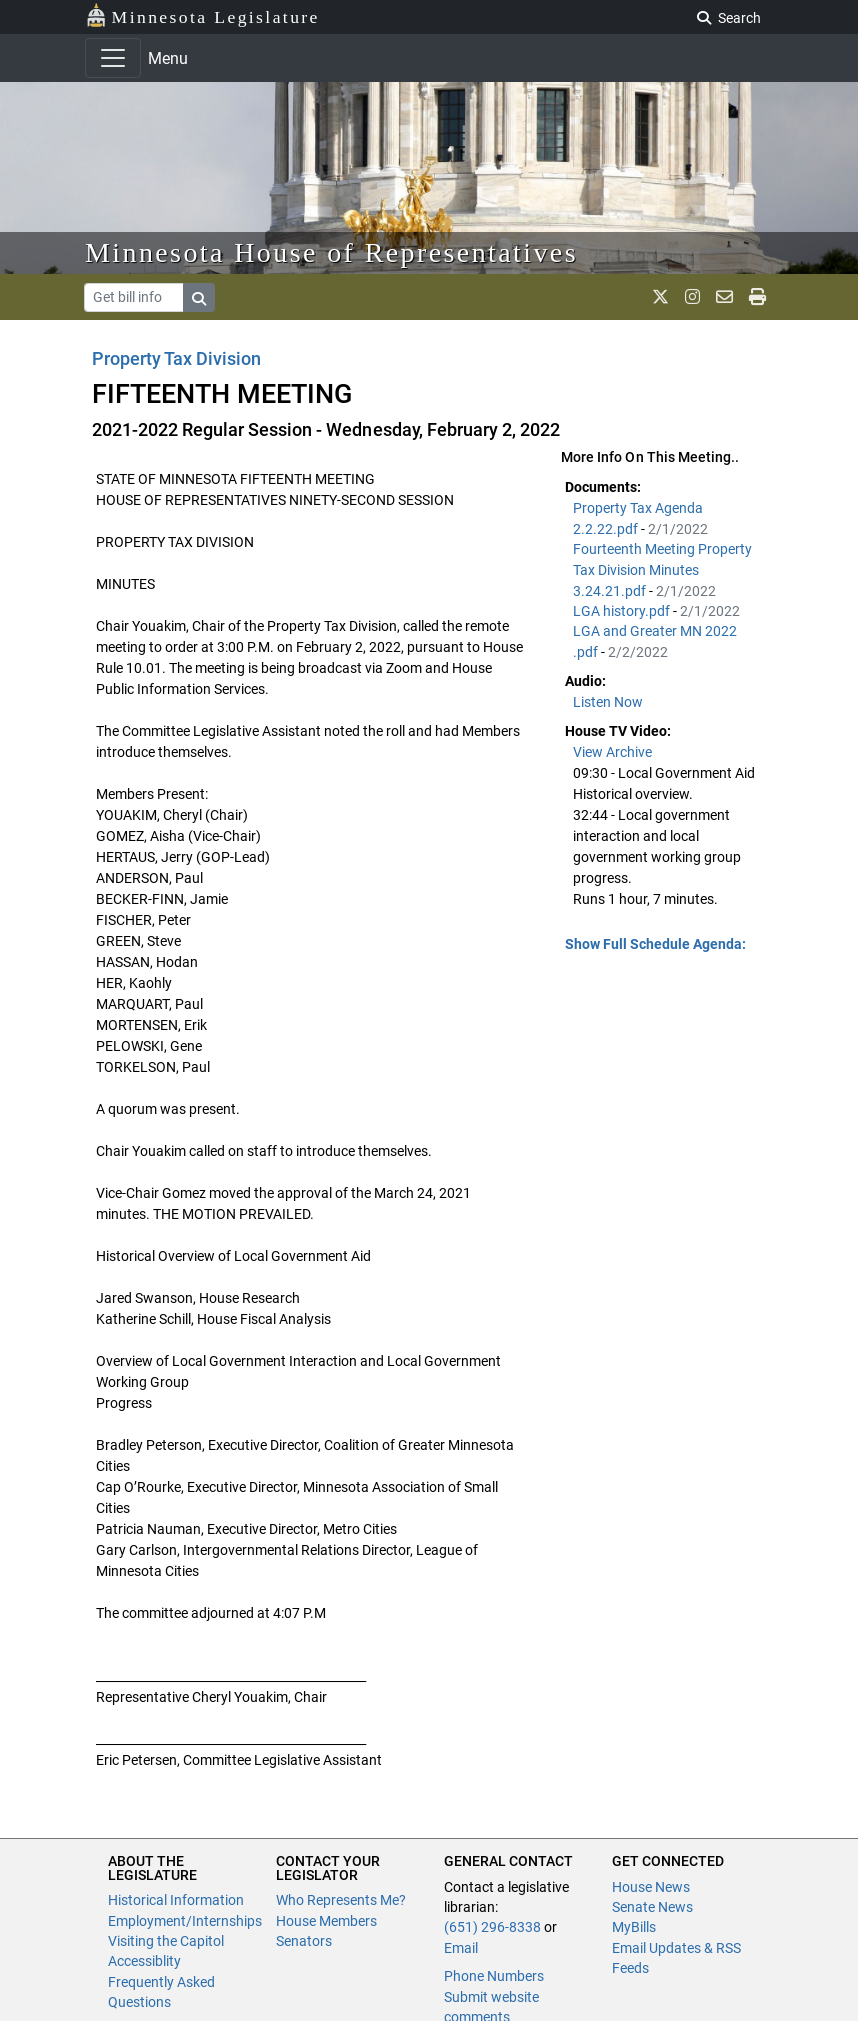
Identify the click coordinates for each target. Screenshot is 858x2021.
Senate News (652, 1907)
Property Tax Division (176, 358)
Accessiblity (144, 1961)
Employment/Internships (185, 1921)
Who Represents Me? (341, 1900)
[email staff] (724, 297)
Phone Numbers (494, 1976)
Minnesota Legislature (202, 15)
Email (461, 1948)
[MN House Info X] (660, 297)
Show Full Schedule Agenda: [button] (655, 944)
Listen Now (608, 702)
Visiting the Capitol (166, 1941)
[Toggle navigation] (113, 58)
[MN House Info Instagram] (692, 297)
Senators (304, 1941)
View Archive (612, 752)
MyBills (634, 1927)
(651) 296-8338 (492, 1927)
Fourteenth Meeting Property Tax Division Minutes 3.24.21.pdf (662, 570)
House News (651, 1887)
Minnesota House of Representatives (331, 252)
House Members (326, 1921)
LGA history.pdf (623, 611)
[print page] (757, 297)
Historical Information (176, 1900)
